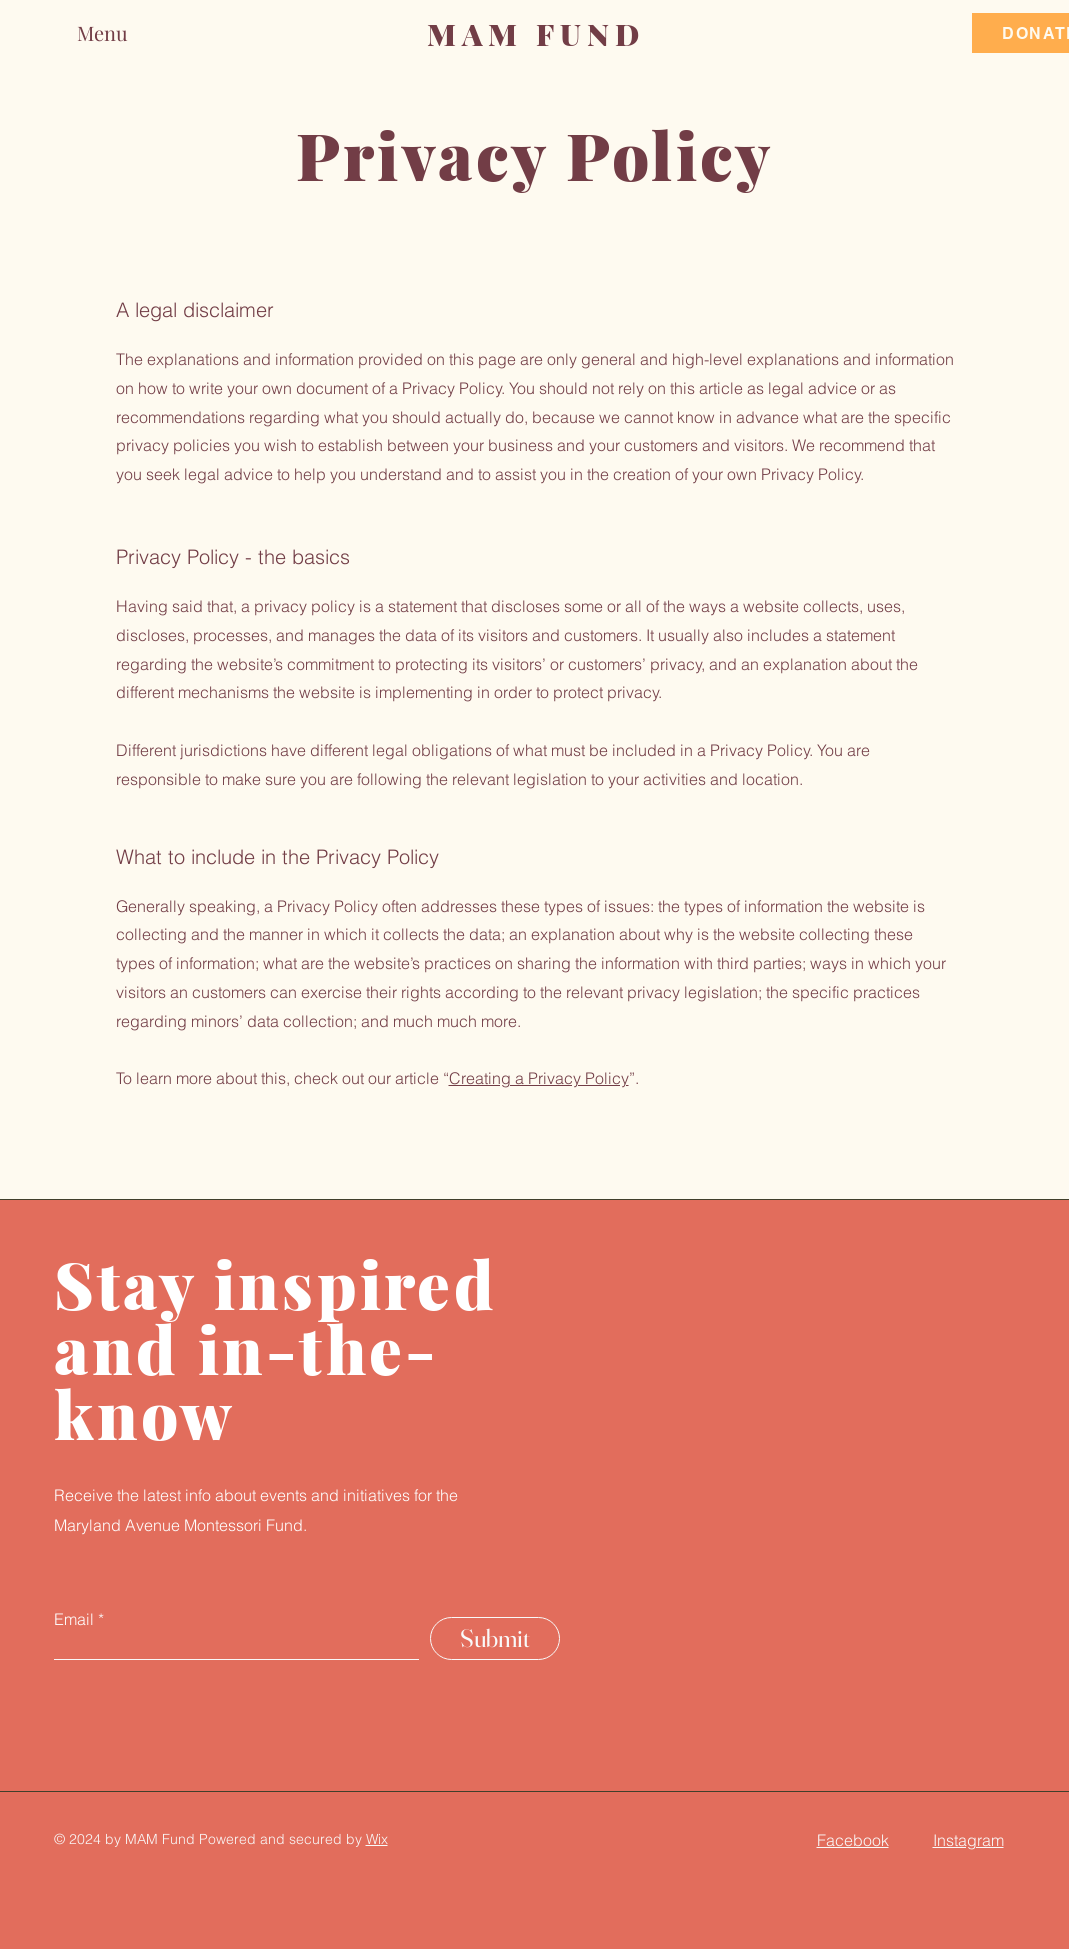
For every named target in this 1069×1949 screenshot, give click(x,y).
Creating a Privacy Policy (539, 1078)
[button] (123, 32)
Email (74, 1619)
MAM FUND (536, 34)
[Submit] (495, 1638)
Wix (377, 1839)
